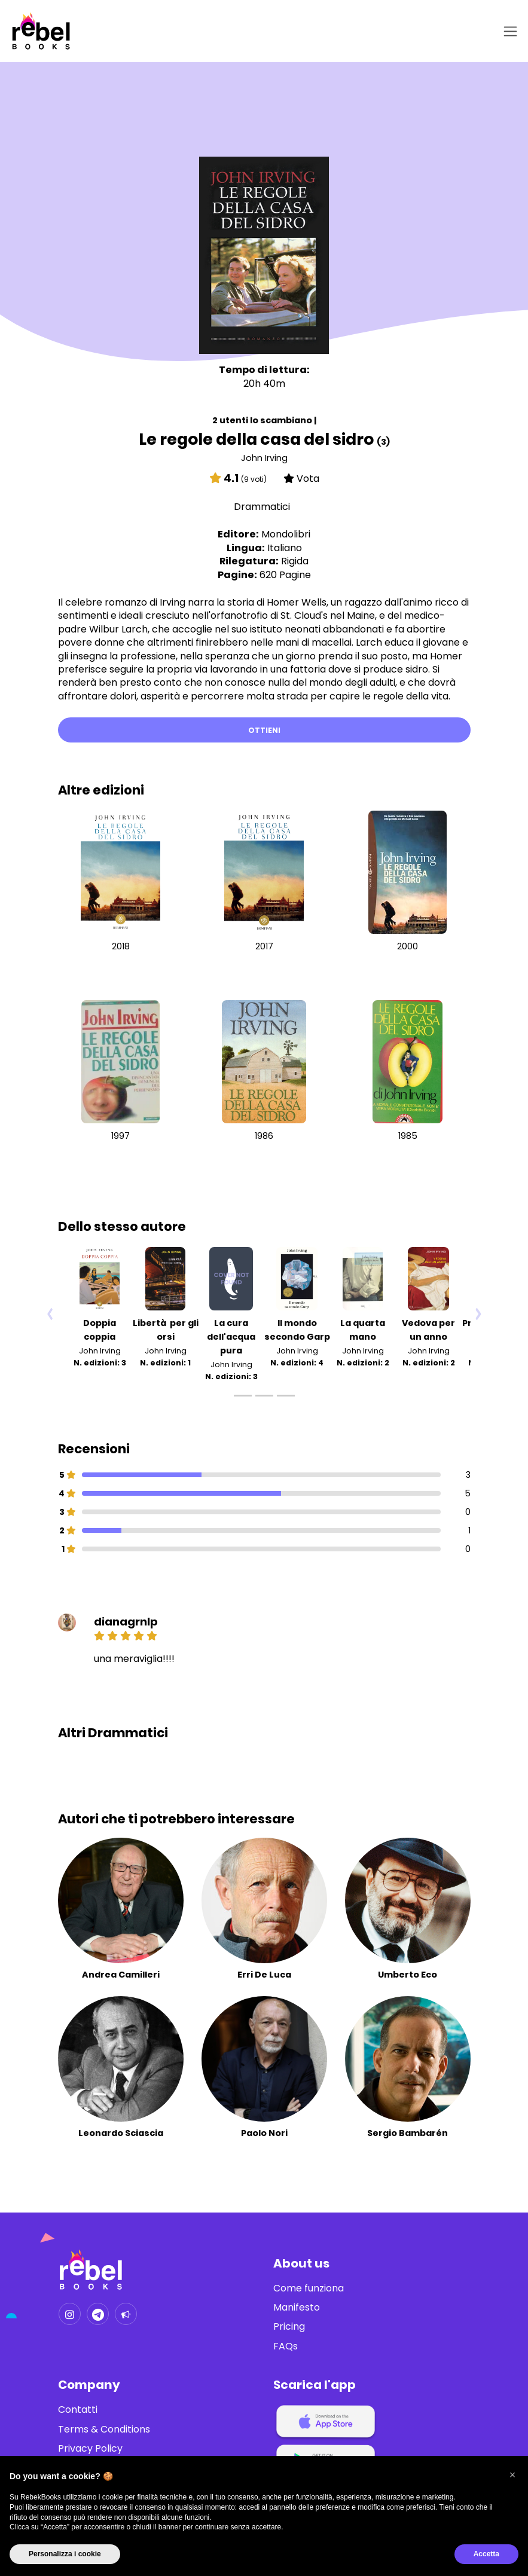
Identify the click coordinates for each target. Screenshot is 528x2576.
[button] (512, 2475)
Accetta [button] (486, 2554)
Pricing (289, 2326)
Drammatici (262, 507)
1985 (407, 1136)
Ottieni (264, 730)
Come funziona (308, 2288)
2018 (121, 946)
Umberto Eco (407, 1975)
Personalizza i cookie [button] (65, 2554)
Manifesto (296, 2307)
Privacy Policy (90, 2448)
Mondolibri (285, 534)
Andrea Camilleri (121, 1975)
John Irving (264, 458)
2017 (264, 946)
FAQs (285, 2346)
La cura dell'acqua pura (231, 1336)
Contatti (77, 2409)
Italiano (284, 548)
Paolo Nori (264, 2134)
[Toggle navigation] (508, 31)
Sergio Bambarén (407, 2134)
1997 (120, 1136)
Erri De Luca (264, 1975)
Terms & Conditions (104, 2429)
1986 (264, 1136)
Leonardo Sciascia (120, 2134)
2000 (407, 946)
